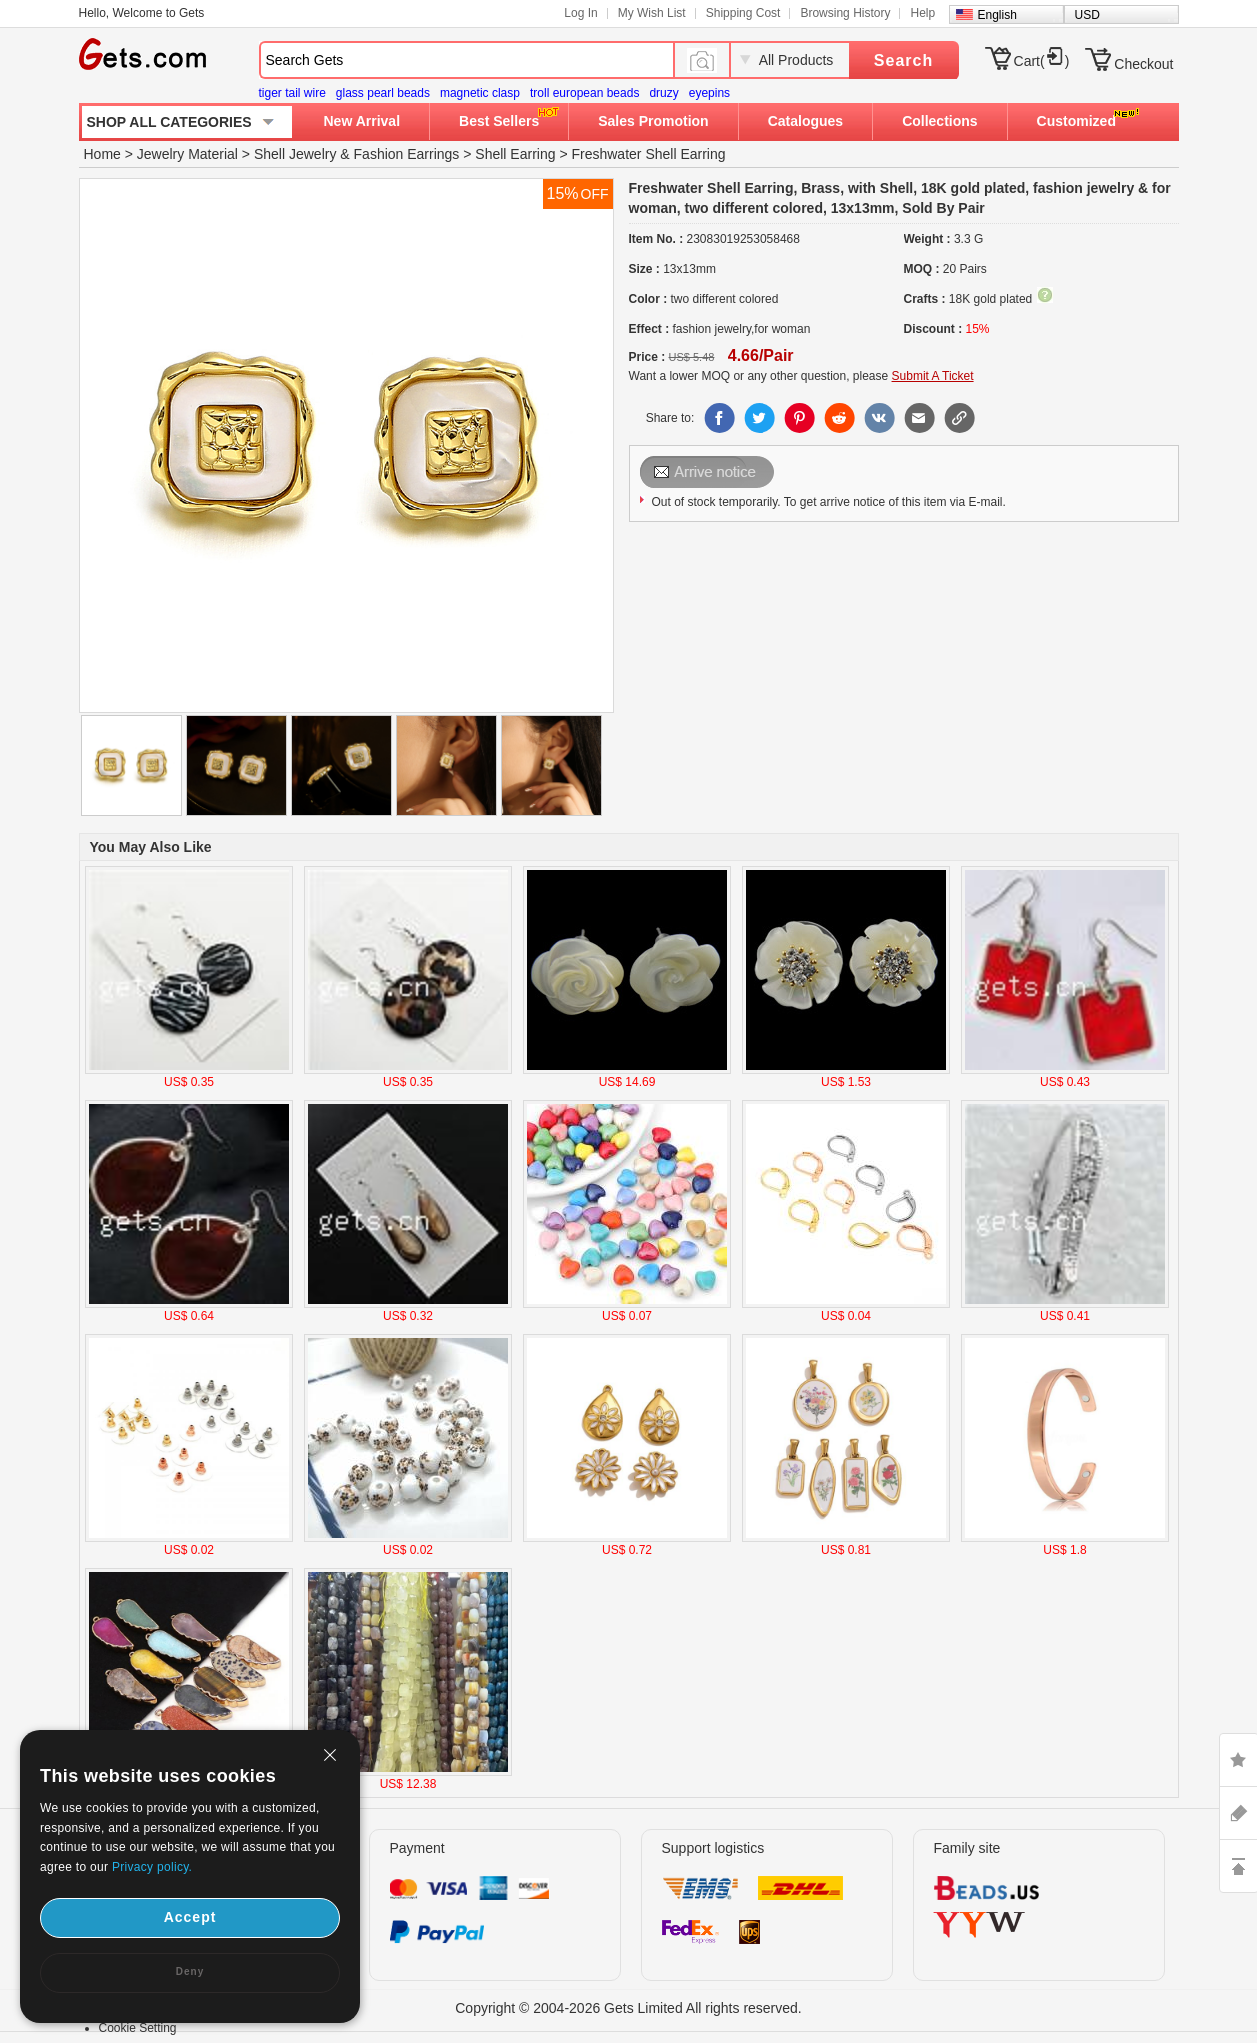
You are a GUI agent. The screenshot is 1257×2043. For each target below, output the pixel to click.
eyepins (709, 93)
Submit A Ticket (933, 376)
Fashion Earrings (407, 154)
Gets (142, 54)
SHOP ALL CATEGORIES (169, 122)
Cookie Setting (138, 2028)
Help (922, 13)
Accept (190, 1917)
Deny (190, 1971)
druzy (663, 93)
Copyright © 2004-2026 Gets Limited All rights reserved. (628, 2008)
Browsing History (845, 13)
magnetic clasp (480, 93)
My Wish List (652, 13)
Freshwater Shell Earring (648, 154)
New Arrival (362, 121)
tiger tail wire (292, 93)
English (997, 15)
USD (1087, 15)
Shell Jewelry (295, 154)
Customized (1076, 121)
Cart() (1042, 61)
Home (102, 154)
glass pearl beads (383, 93)
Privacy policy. (152, 1867)
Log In (580, 13)
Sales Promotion (653, 121)
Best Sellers (499, 121)
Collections (939, 121)
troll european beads (584, 93)
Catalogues (805, 121)
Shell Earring (515, 154)
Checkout (1143, 64)
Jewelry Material (187, 154)
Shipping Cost (743, 13)
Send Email (708, 472)
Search (903, 60)
